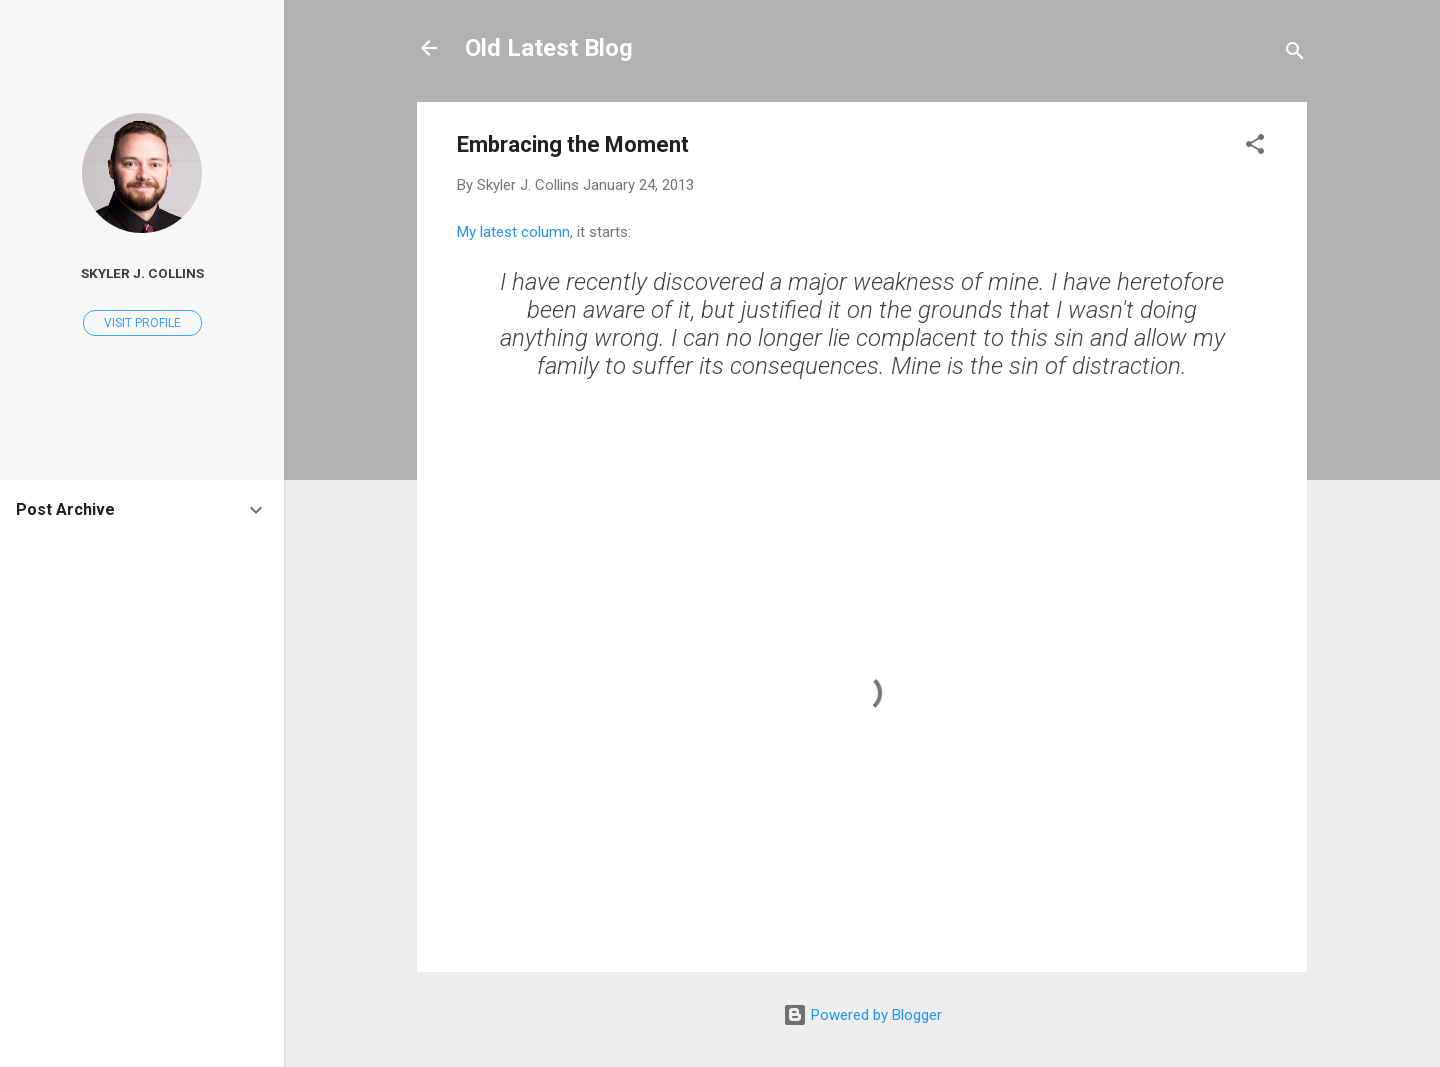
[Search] (1295, 54)
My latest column (513, 232)
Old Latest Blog (549, 48)
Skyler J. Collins (142, 273)
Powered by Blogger (862, 1015)
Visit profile (142, 323)
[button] (1255, 147)
